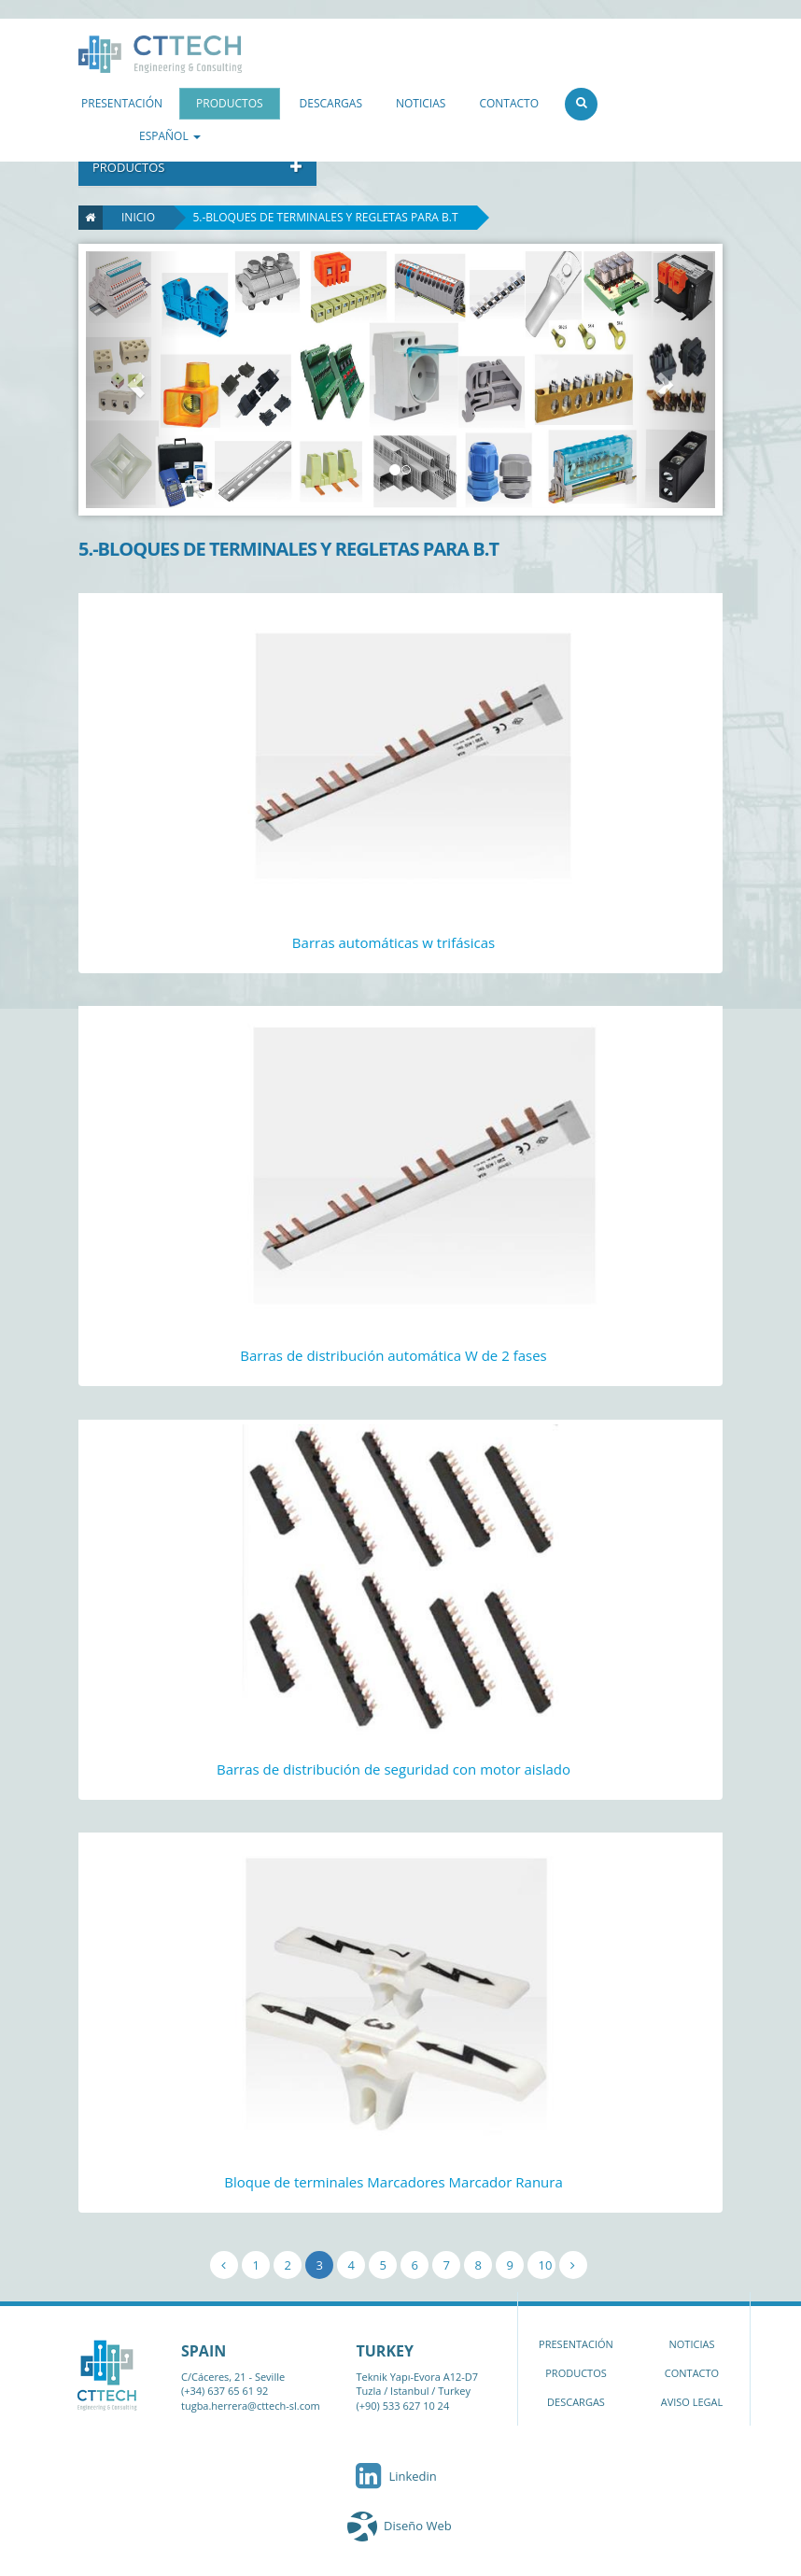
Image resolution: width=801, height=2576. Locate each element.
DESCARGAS (331, 103)
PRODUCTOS (229, 103)
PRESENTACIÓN (121, 103)
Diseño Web (418, 2525)
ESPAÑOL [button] (170, 136)
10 (546, 2265)
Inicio (129, 217)
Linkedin (394, 2476)
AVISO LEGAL (692, 2402)
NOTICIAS (420, 103)
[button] (133, 379)
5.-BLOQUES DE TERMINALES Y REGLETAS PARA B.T (324, 217)
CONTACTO (509, 103)
